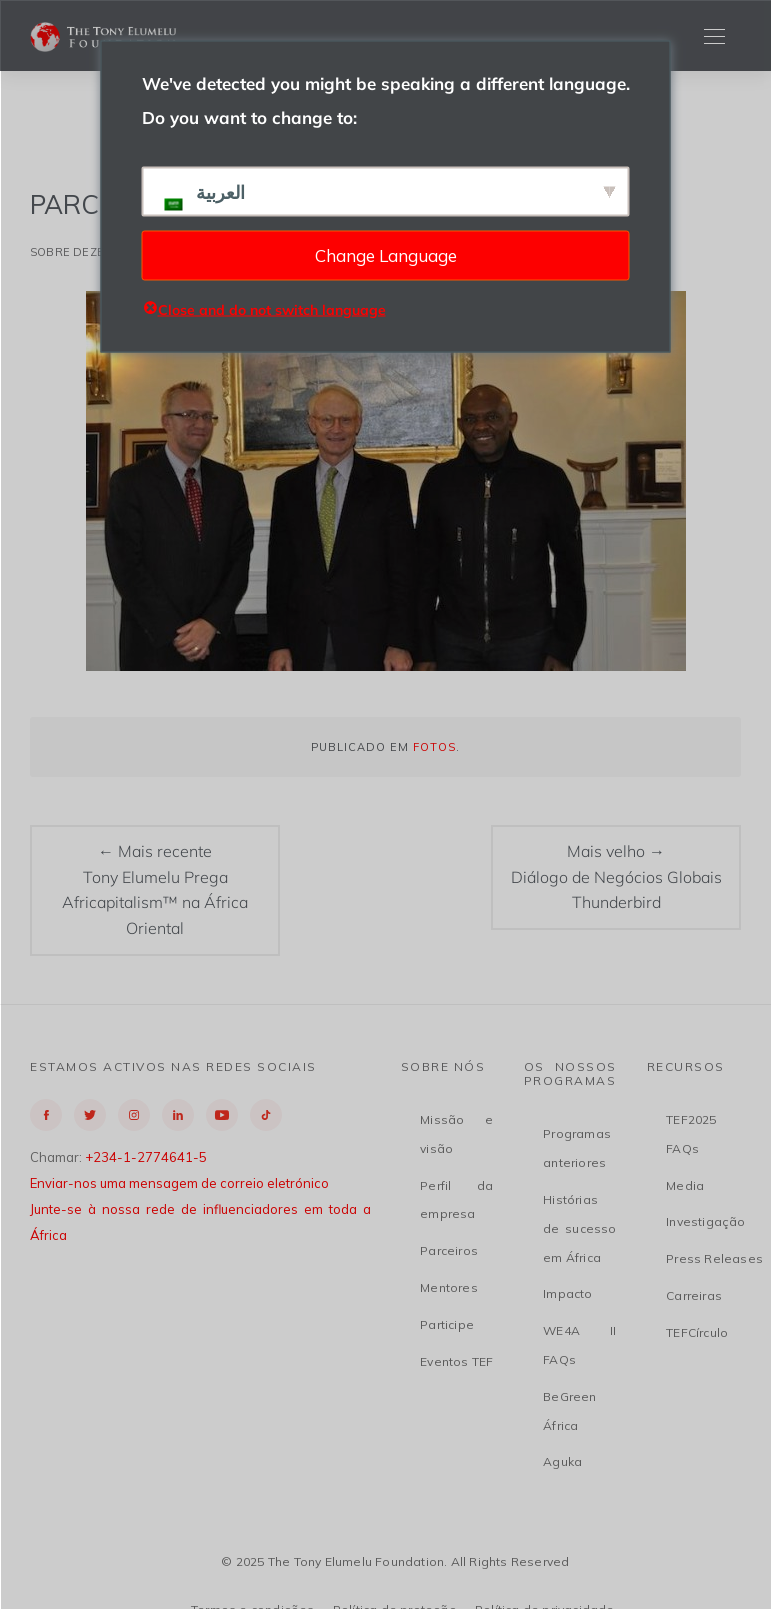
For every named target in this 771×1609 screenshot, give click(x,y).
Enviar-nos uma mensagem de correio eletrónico (179, 1183)
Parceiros (449, 1250)
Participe (447, 1324)
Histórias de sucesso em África (579, 1228)
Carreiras (694, 1295)
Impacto (567, 1293)
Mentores (449, 1287)
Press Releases (714, 1258)
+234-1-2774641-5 (146, 1157)
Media (685, 1185)
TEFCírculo (697, 1332)
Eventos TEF (456, 1361)
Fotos (434, 747)
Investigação (705, 1221)
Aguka (562, 1461)
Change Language (386, 254)
